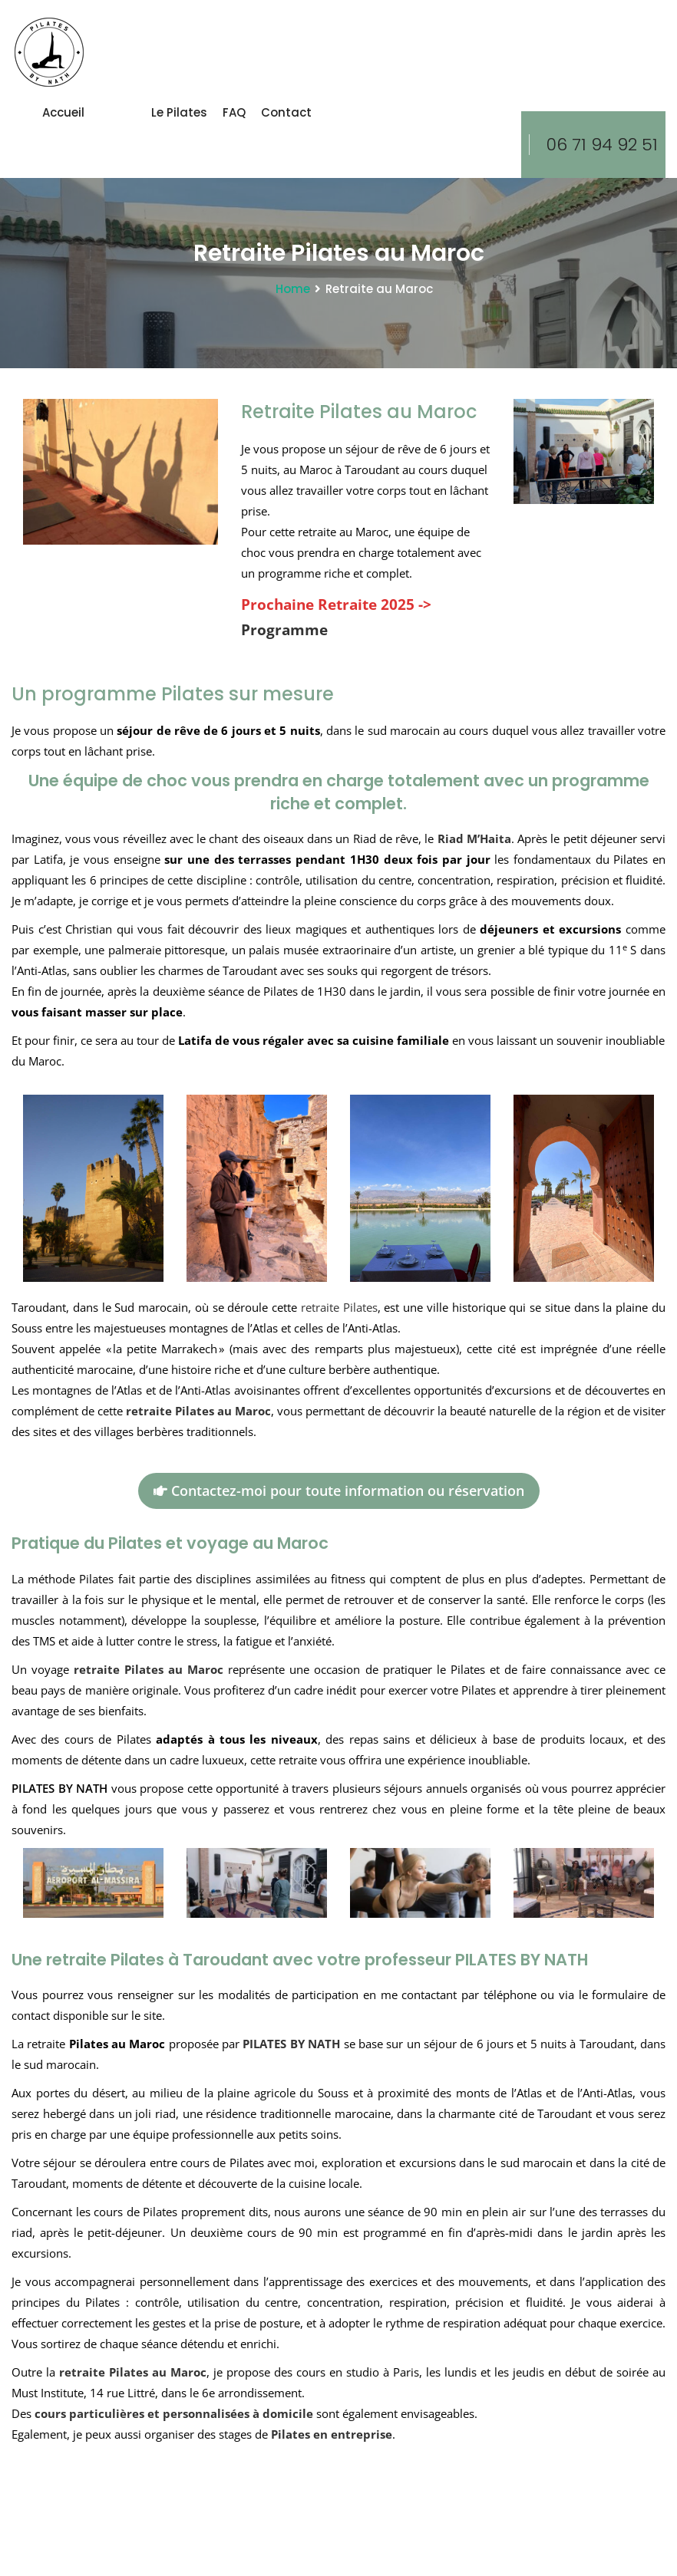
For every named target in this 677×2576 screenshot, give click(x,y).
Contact (286, 112)
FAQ (234, 112)
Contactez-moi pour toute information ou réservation (339, 1491)
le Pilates (179, 112)
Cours (118, 112)
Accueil (63, 112)
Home (293, 289)
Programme (284, 629)
